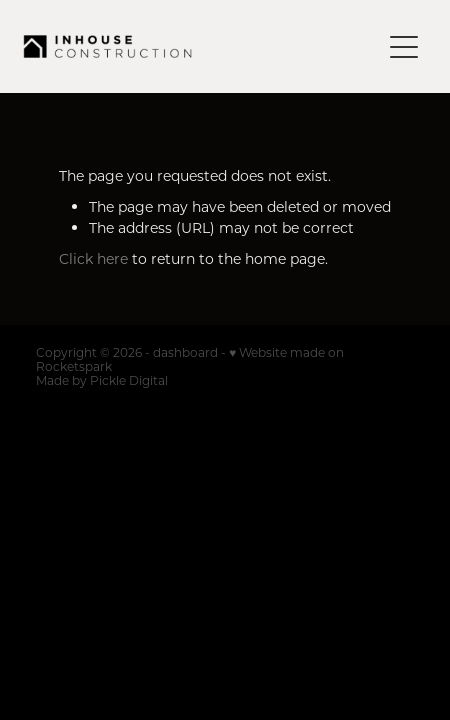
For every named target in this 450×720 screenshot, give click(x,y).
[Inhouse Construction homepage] (201, 46)
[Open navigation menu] (404, 47)
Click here (93, 258)
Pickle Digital (129, 380)
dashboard (185, 352)
